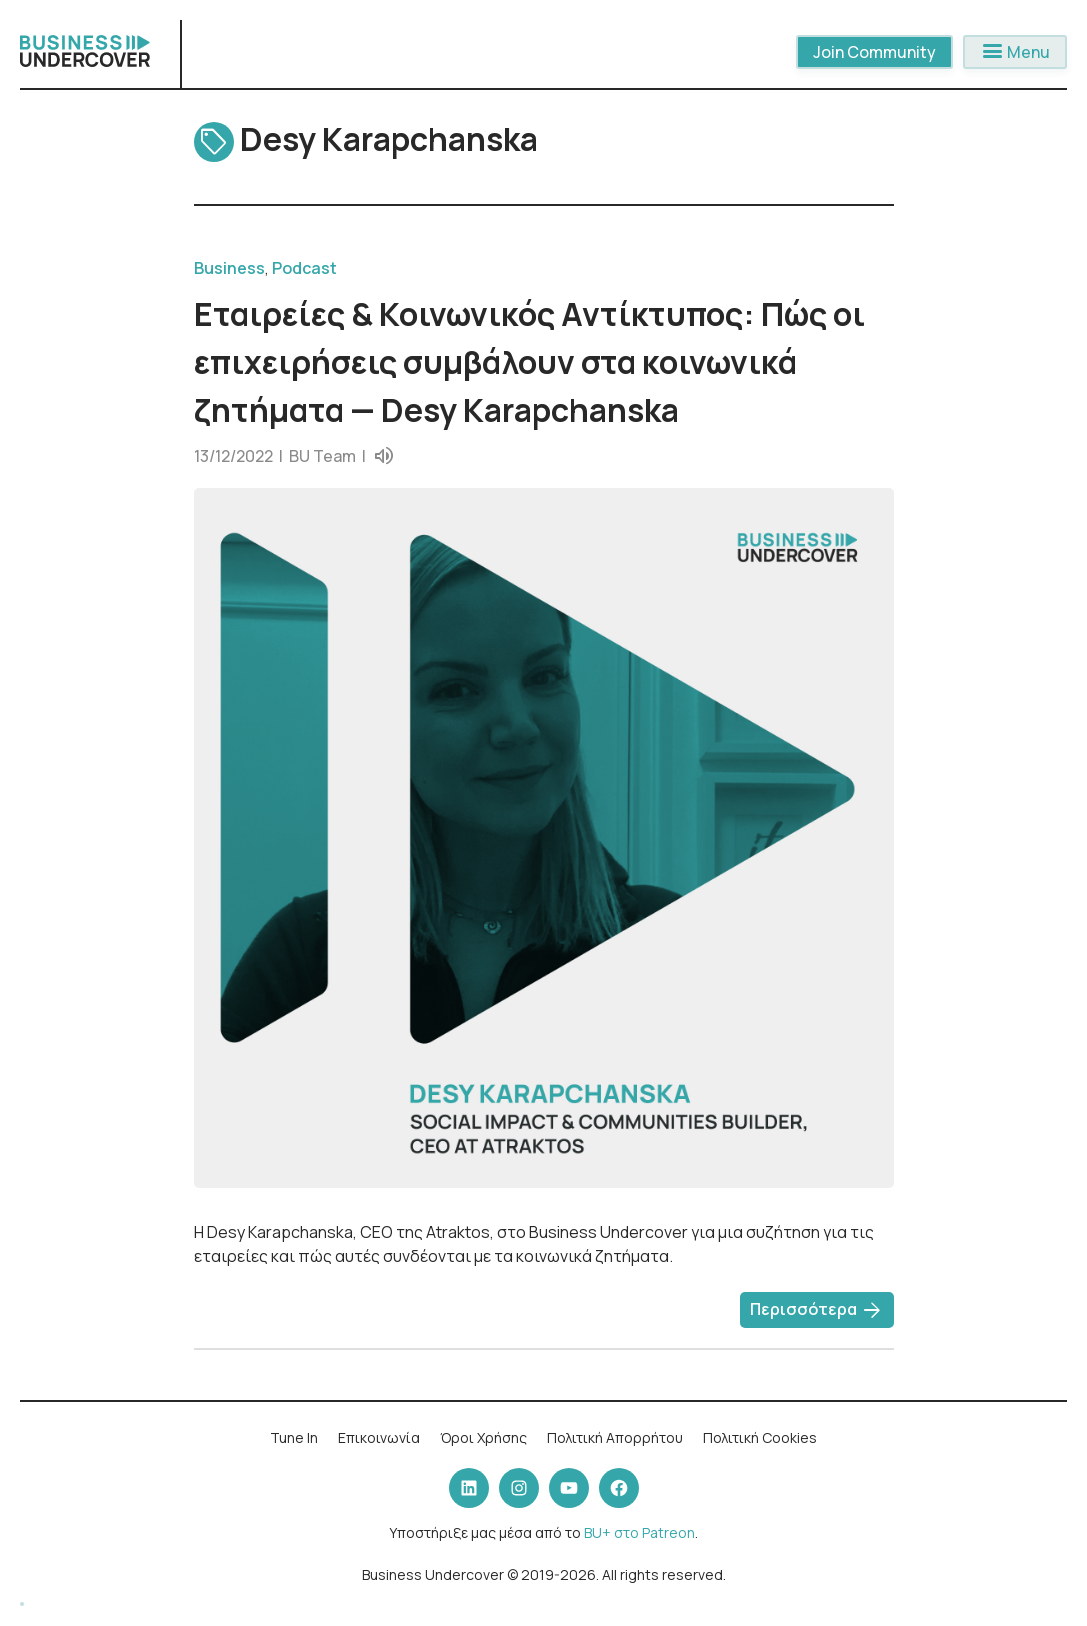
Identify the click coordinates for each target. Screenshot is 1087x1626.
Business (229, 268)
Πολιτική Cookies (760, 1437)
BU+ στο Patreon (639, 1532)
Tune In (294, 1437)
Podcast (304, 268)
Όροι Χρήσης (483, 1437)
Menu (1015, 52)
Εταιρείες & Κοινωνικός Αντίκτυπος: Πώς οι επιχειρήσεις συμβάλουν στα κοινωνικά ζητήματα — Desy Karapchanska (529, 362)
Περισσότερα (817, 1311)
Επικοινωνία (379, 1437)
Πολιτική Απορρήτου (615, 1437)
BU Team (322, 456)
